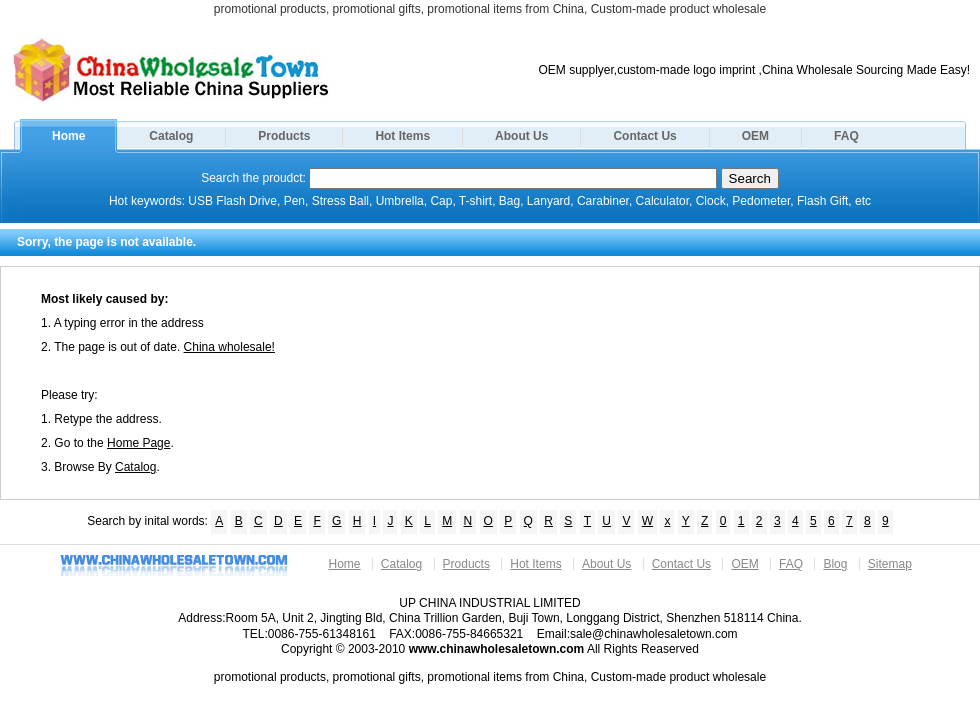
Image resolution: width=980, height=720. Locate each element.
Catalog (171, 136)
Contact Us (644, 136)
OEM (755, 136)
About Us (521, 136)
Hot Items (402, 136)
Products (284, 136)
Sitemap (890, 564)
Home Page (138, 443)
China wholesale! (229, 347)
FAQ (846, 136)
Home (68, 136)
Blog (835, 564)
